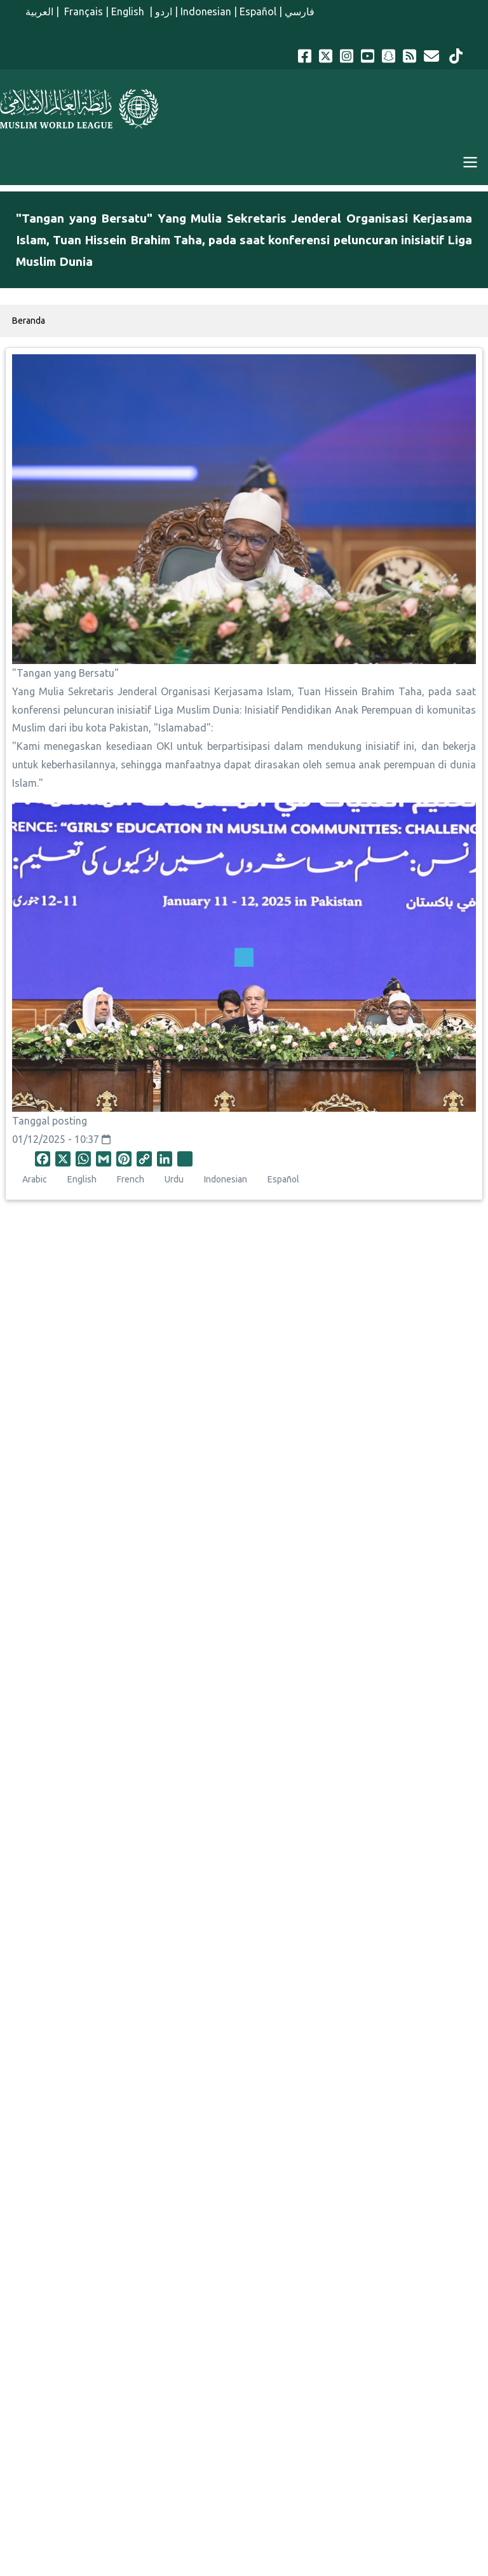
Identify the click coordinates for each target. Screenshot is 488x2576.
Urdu (174, 1179)
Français (82, 11)
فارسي (300, 11)
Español (258, 11)
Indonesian (205, 11)
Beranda (28, 320)
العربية (39, 11)
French (130, 1179)
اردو (163, 11)
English (129, 11)
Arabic (34, 1179)
